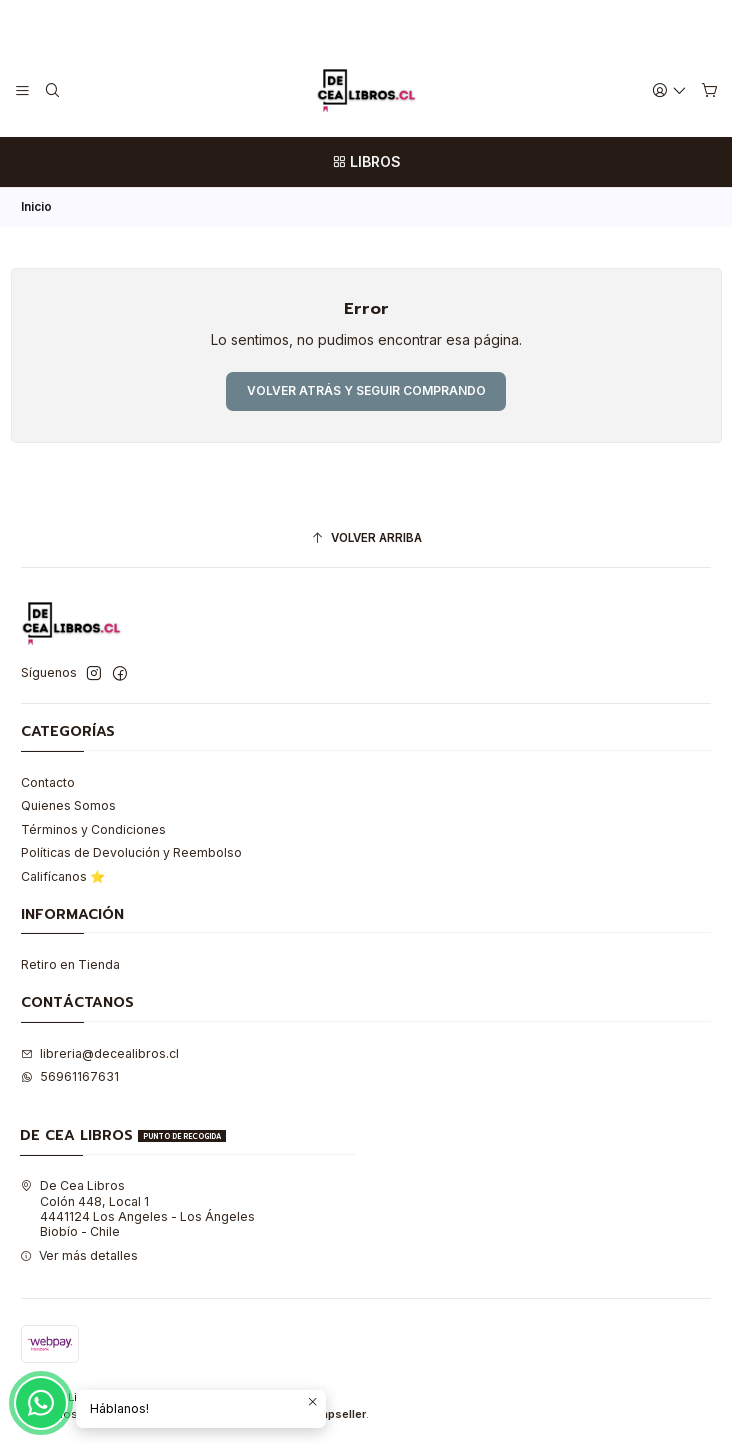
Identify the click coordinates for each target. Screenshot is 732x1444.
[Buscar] (52, 90)
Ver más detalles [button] (79, 1255)
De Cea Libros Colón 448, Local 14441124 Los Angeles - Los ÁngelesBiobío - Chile (137, 1208)
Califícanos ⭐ (63, 876)
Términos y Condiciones (93, 829)
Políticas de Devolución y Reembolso (131, 852)
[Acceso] (670, 90)
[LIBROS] (366, 162)
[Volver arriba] (366, 539)
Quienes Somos (68, 805)
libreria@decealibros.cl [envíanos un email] (100, 1053)
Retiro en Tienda (70, 964)
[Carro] (709, 91)
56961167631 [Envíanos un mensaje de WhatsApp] (70, 1076)
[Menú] (23, 90)
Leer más (440, 22)
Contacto (48, 782)
